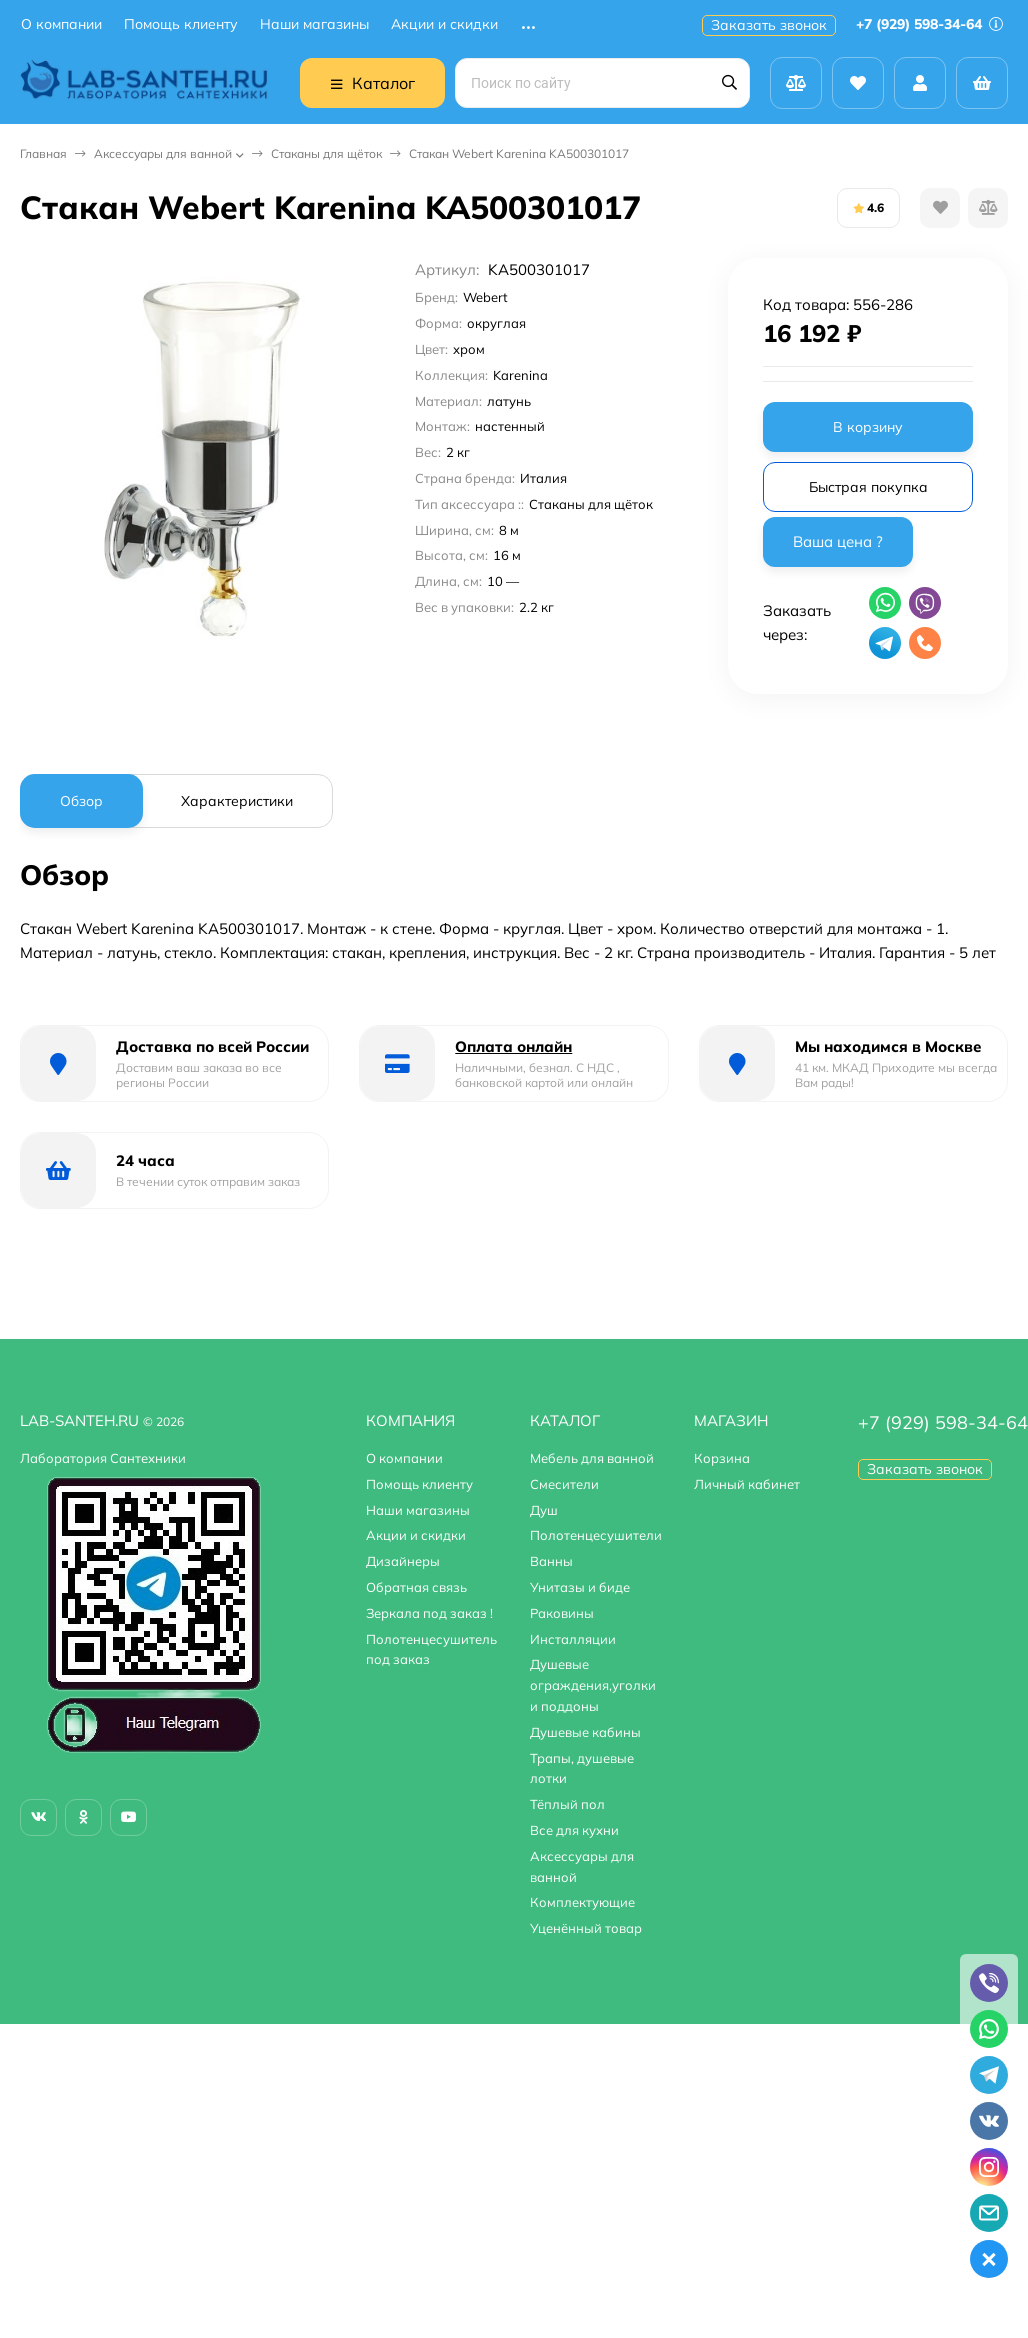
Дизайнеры (403, 1561)
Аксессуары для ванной (163, 153)
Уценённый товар (586, 1928)
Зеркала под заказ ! (429, 1613)
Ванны (551, 1561)
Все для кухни (574, 1830)
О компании (61, 24)
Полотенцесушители (596, 1535)
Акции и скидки (444, 24)
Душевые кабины (585, 1732)
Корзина (722, 1458)
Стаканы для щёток (326, 153)
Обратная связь (416, 1587)
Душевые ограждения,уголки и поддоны (593, 1685)
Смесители (564, 1484)
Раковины (562, 1613)
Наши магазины (314, 24)
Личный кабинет (747, 1484)
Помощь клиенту (181, 24)
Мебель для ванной (592, 1458)
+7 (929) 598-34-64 (929, 24)
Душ (544, 1510)
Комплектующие (582, 1902)
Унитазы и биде (580, 1587)
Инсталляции (573, 1639)
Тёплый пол (567, 1804)
